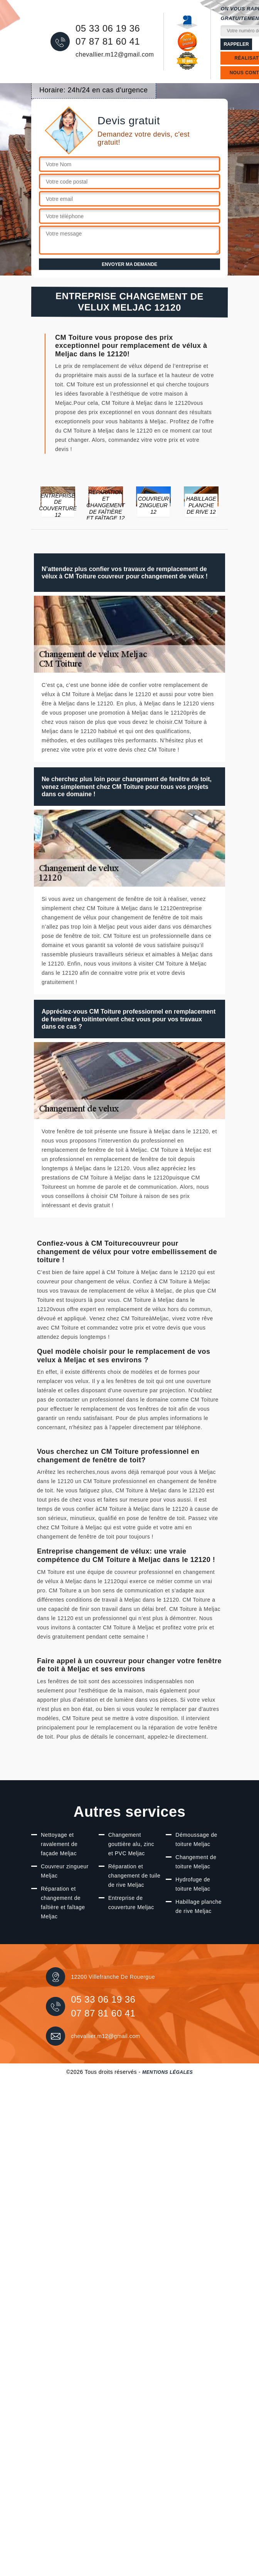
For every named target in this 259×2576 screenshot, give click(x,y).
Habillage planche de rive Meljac (198, 1906)
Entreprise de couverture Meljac (131, 1902)
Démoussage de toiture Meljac (196, 1839)
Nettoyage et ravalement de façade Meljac (59, 1844)
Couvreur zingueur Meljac (65, 1871)
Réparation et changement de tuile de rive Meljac (134, 1875)
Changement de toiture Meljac (195, 1861)
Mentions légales (167, 2072)
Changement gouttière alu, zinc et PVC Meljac (131, 1844)
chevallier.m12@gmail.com (115, 54)
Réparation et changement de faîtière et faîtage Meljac (63, 1902)
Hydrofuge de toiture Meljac (192, 1884)
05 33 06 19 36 (108, 28)
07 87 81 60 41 (108, 41)
